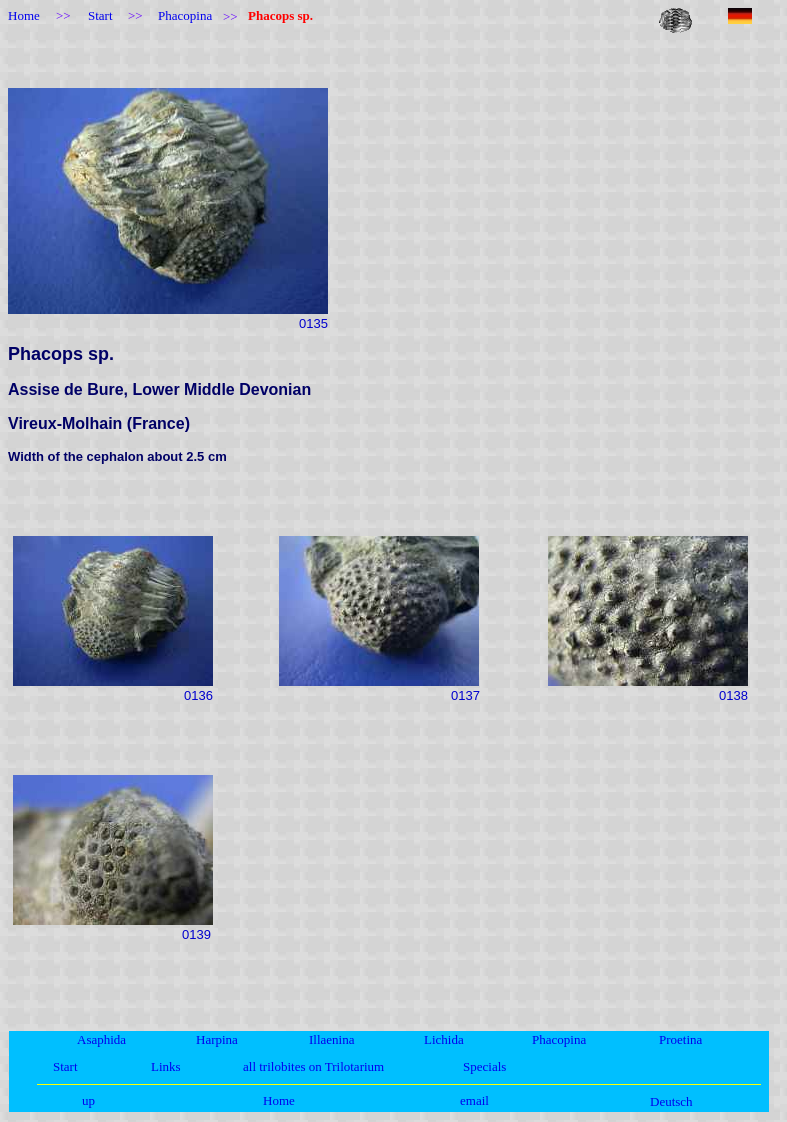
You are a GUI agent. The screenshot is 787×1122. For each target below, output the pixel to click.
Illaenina (331, 1039)
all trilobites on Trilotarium (313, 1066)
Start (65, 1066)
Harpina (217, 1039)
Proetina (680, 1039)
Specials (484, 1066)
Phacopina (559, 1039)
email (474, 1100)
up (88, 1100)
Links (166, 1066)
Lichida (444, 1039)
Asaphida (101, 1039)
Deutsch (671, 1101)
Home (279, 1100)
